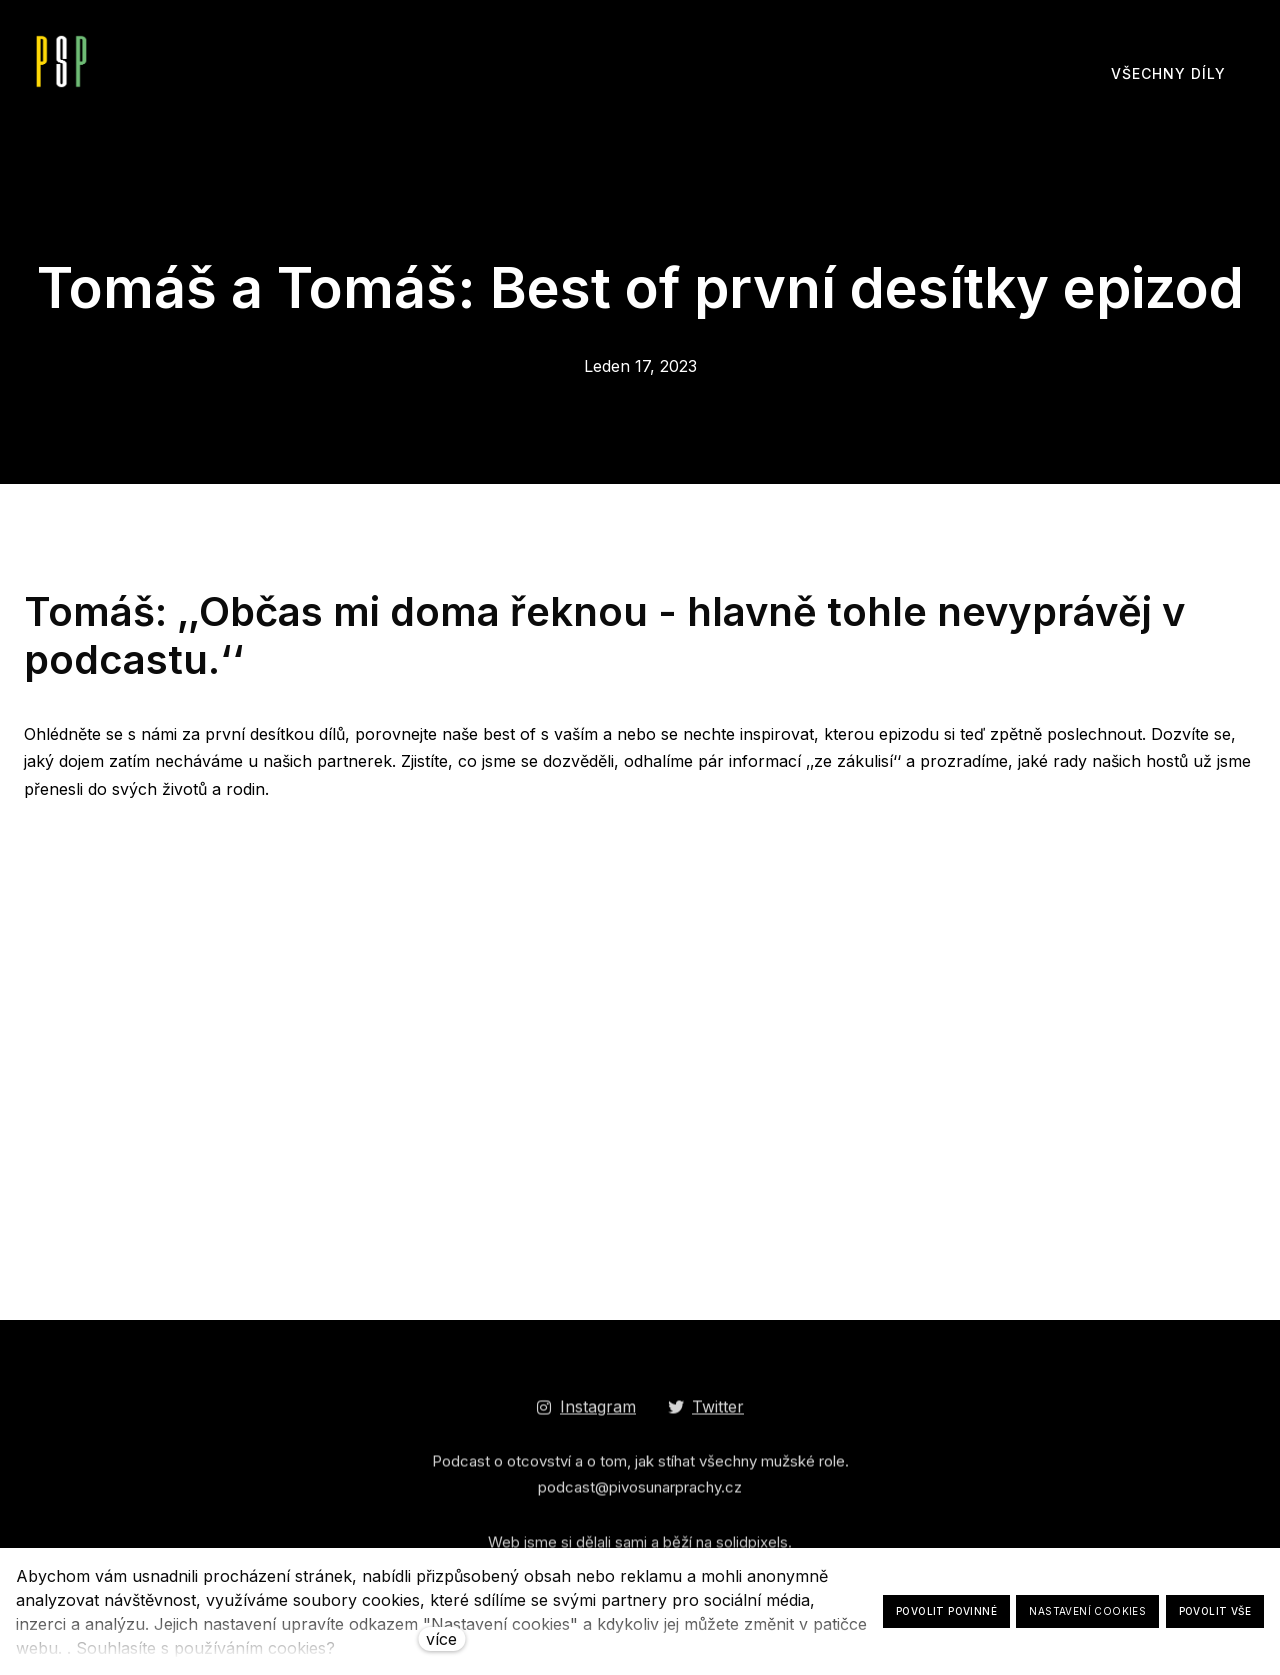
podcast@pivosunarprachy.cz (640, 1494)
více (441, 1639)
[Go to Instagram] (586, 1414)
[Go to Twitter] (706, 1414)
